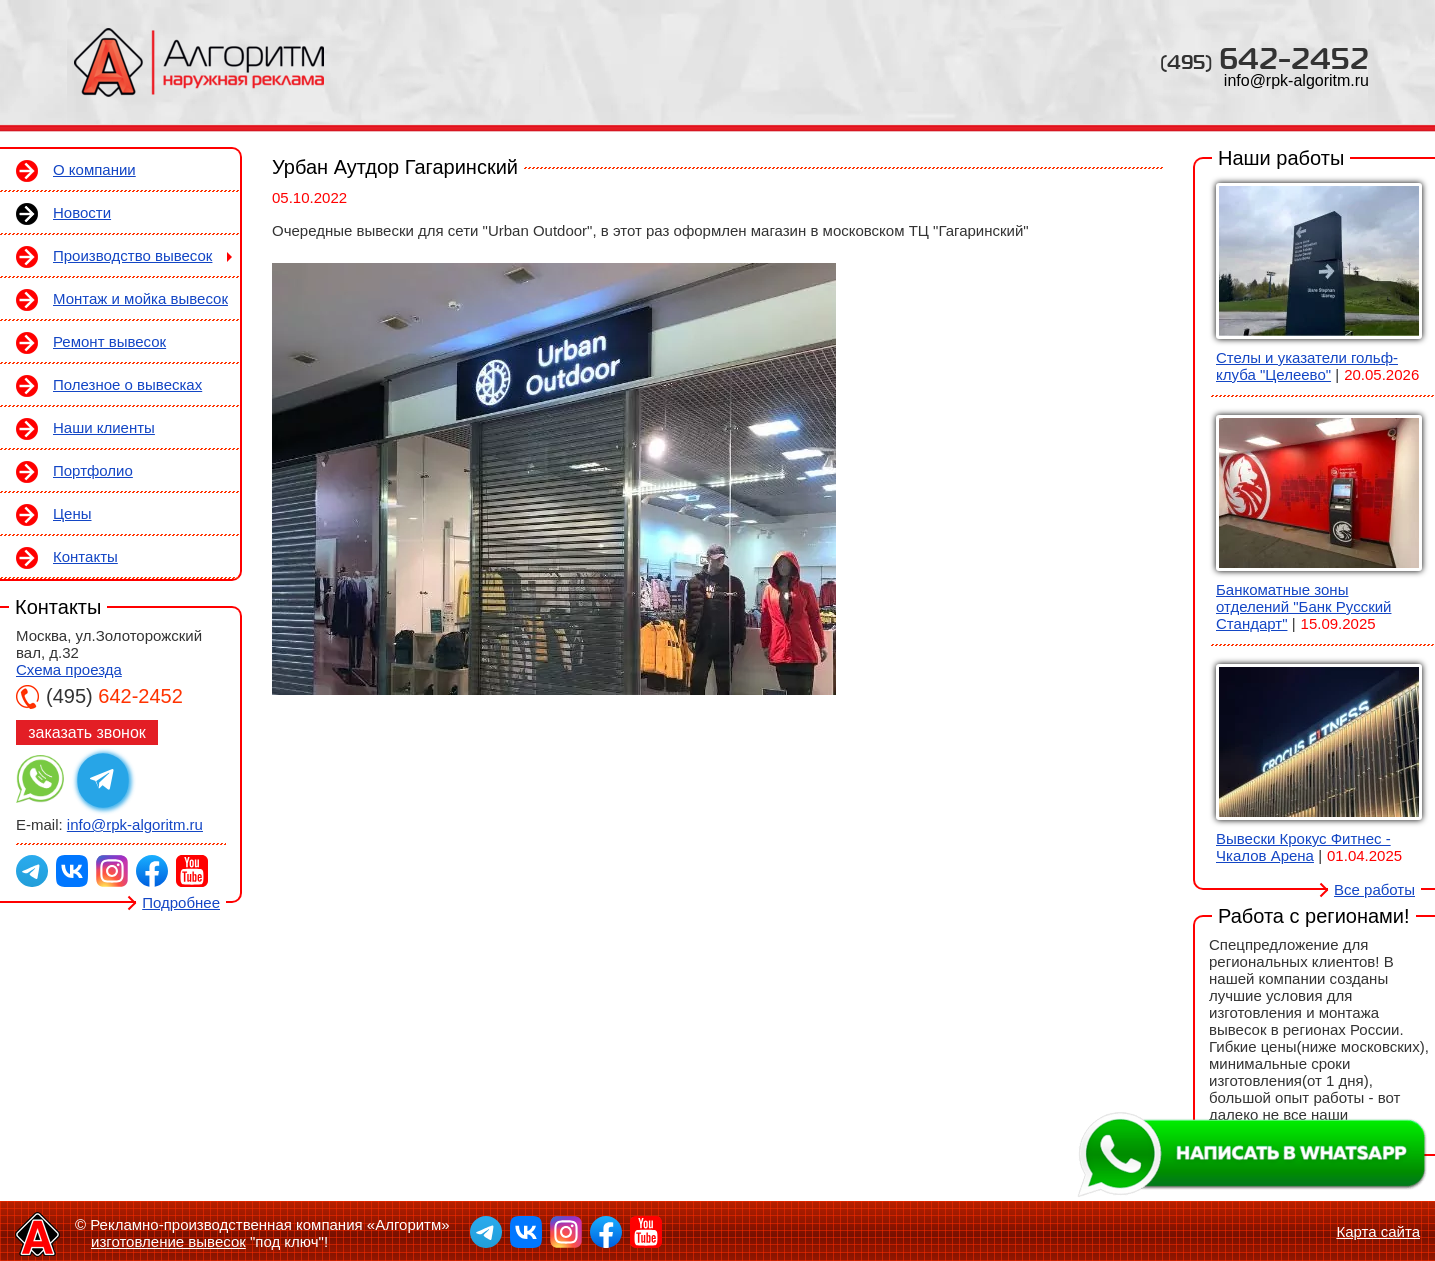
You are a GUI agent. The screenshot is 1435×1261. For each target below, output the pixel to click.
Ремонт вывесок (109, 341)
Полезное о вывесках (127, 384)
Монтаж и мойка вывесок (140, 298)
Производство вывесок (132, 255)
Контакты (85, 556)
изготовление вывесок (168, 1241)
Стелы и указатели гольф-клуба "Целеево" (1307, 366)
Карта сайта (1378, 1231)
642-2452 (1264, 57)
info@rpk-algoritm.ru (1296, 80)
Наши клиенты (104, 427)
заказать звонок (87, 732)
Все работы (1374, 889)
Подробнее (181, 902)
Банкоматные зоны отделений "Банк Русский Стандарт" (1303, 606)
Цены (72, 513)
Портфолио (93, 470)
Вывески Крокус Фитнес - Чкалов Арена (1303, 847)
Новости (82, 212)
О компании (94, 169)
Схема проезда (69, 669)
